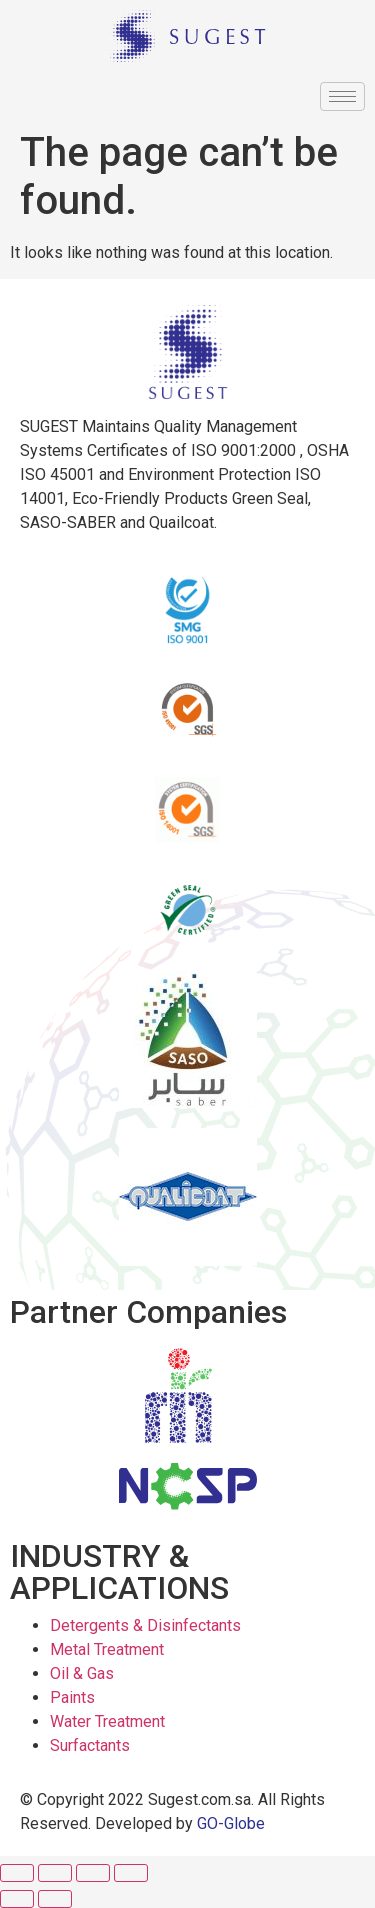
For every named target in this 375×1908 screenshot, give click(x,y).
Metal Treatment (107, 1649)
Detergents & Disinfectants (145, 1625)
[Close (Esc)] (17, 1873)
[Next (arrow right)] (55, 1899)
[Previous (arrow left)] (17, 1899)
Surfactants (90, 1745)
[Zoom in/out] (131, 1873)
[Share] (55, 1873)
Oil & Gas (82, 1673)
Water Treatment (107, 1721)
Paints (72, 1697)
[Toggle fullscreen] (93, 1873)
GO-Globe (231, 1823)
